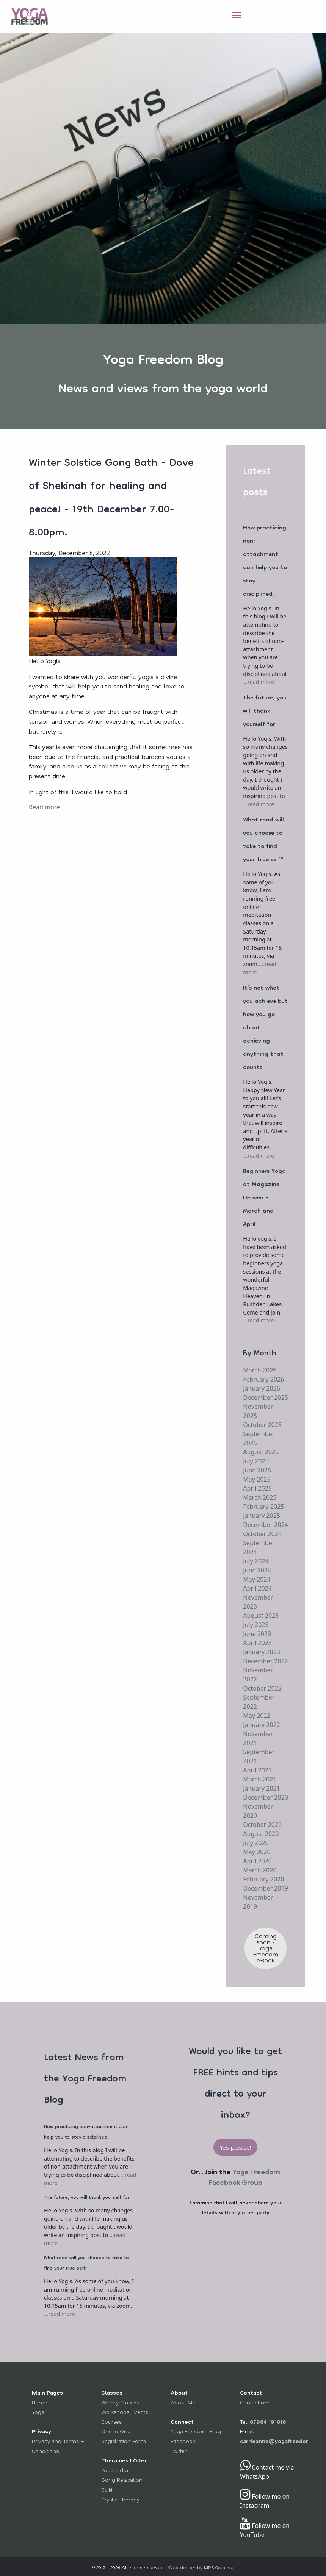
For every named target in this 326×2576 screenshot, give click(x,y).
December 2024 (265, 1525)
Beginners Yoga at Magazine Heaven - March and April (264, 1198)
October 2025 (262, 1425)
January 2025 (261, 1515)
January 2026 (261, 1388)
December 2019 (265, 1888)
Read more (44, 807)
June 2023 (257, 1634)
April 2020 (257, 1861)
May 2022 (256, 1715)
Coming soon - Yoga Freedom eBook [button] (265, 1948)
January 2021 (261, 1788)
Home (39, 2402)
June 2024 (257, 1570)
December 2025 (265, 1397)
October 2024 (262, 1534)
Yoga (38, 2412)
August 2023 (261, 1615)
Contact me (255, 2402)
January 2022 (261, 1724)
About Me (183, 2402)
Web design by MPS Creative (201, 2567)
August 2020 (261, 1834)
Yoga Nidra (114, 2470)
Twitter (179, 2451)
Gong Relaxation (122, 2479)
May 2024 (256, 1579)
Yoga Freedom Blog (196, 2431)
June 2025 (257, 1470)
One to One (115, 2431)
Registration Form (123, 2441)
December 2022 (265, 1661)
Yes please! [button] (235, 2147)
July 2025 (255, 1461)
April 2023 (257, 1643)
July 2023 (255, 1625)
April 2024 (257, 1588)
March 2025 (259, 1497)
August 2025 (261, 1452)
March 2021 (259, 1779)
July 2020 (255, 1843)
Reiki (106, 2489)
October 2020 (262, 1824)
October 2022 (262, 1688)
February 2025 (263, 1506)
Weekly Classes (120, 2402)
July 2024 (255, 1561)
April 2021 (257, 1770)
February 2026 (263, 1379)
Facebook (183, 2441)
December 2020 (265, 1797)
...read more (258, 681)
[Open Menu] (236, 15)
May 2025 (256, 1479)
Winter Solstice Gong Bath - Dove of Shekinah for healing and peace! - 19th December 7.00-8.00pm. (111, 499)
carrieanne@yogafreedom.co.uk (283, 2441)
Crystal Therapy (120, 2499)
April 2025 (257, 1488)
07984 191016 (268, 2421)
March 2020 (259, 1870)
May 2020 (256, 1852)
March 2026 (259, 1370)
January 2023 (261, 1652)
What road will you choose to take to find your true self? (263, 840)
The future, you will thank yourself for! (265, 712)
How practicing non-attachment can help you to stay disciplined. (265, 561)
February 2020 (263, 1879)
